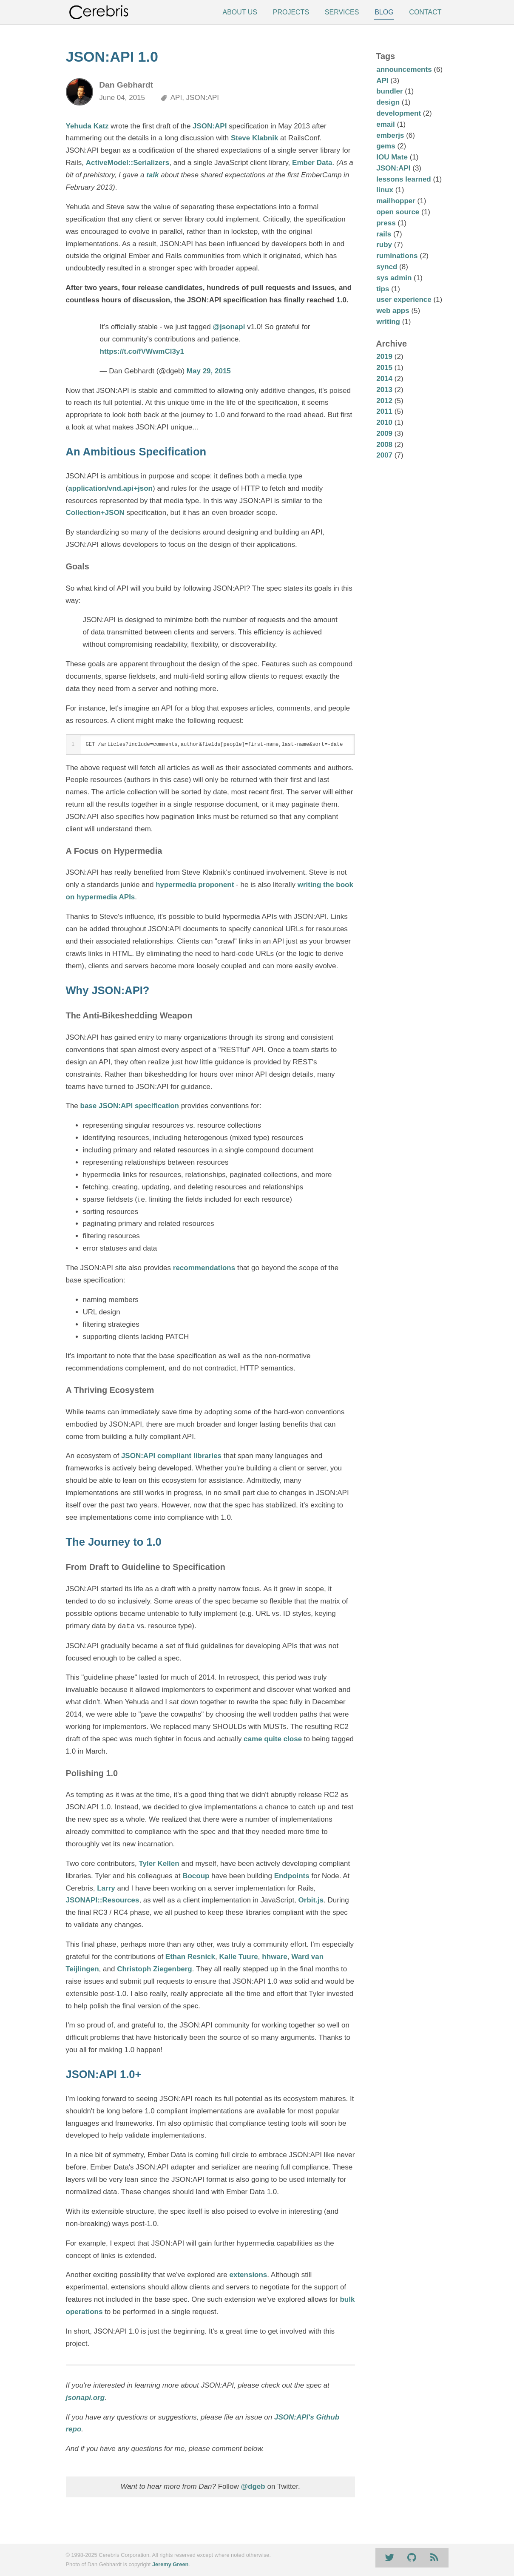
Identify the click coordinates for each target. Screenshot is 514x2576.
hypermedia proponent (195, 885)
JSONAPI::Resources (102, 1900)
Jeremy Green (170, 2564)
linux (384, 190)
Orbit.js (311, 1900)
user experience (403, 300)
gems (385, 146)
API (382, 81)
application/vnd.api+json (110, 488)
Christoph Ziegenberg (154, 1969)
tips (382, 289)
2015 (384, 368)
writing (388, 322)
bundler (389, 91)
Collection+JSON (95, 513)
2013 (384, 390)
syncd (386, 267)
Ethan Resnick (190, 1957)
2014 (384, 379)
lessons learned (403, 179)
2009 (384, 433)
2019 (384, 357)
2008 (384, 445)
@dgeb (253, 2486)
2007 (384, 455)
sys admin (394, 278)
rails (383, 234)
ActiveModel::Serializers (128, 163)
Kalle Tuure (238, 1957)
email (385, 124)
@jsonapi (229, 327)
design (388, 102)
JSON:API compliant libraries (171, 1456)
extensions (248, 2275)
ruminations (396, 256)
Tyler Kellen (159, 1863)
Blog (384, 12)
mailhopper (395, 201)
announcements (404, 69)
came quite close (273, 1739)
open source (397, 212)
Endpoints (292, 1876)
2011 (384, 411)
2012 (384, 401)
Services (342, 12)
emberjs (390, 135)
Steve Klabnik (254, 138)
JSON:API (210, 126)
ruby (384, 245)
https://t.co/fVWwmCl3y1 (142, 351)
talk (152, 175)
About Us (239, 12)
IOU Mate (392, 157)
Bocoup (195, 1876)
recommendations (204, 1268)
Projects (291, 12)
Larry (106, 1888)
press (385, 223)
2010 (384, 422)
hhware (274, 1957)
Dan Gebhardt (126, 84)
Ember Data (312, 163)
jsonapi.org (85, 2398)
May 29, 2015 (209, 371)
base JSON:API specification (129, 1106)
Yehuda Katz (87, 126)
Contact (425, 12)
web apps (392, 311)
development (398, 113)
